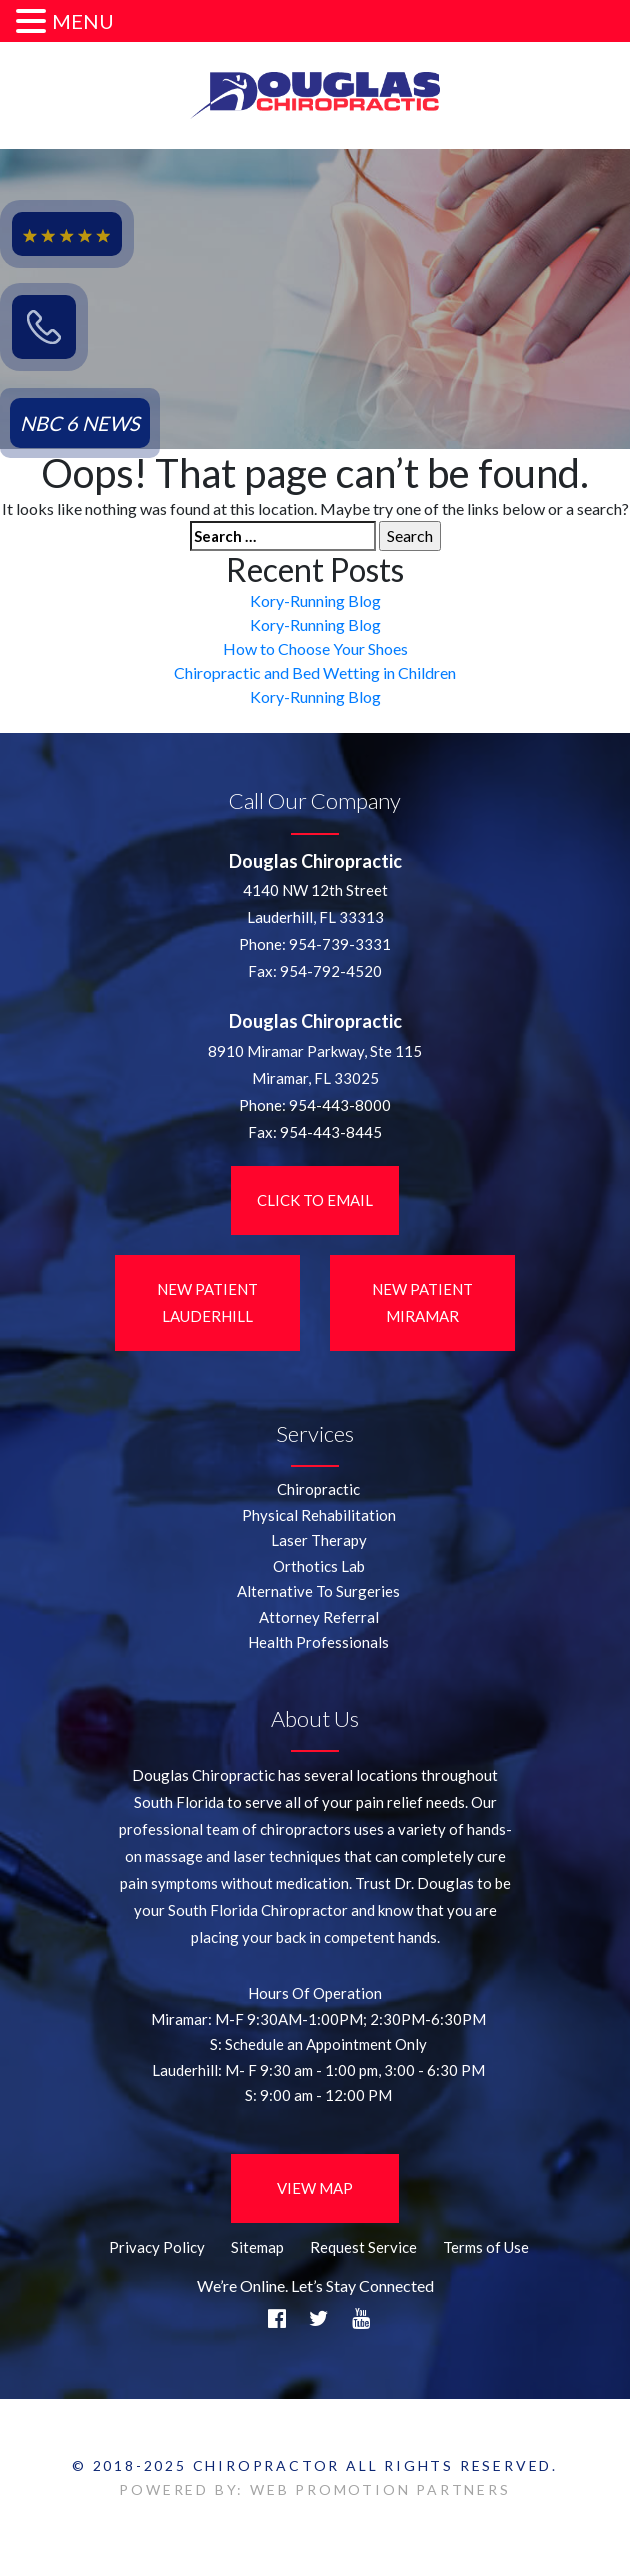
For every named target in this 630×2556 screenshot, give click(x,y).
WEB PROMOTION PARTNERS (380, 2489)
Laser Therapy (319, 1540)
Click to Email (315, 1200)
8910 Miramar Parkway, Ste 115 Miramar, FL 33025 (315, 1064)
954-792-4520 (331, 971)
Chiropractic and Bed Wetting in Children (315, 672)
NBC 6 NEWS (80, 423)
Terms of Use (486, 2247)
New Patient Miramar (422, 1302)
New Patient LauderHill (207, 1302)
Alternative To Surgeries (318, 1591)
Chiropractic (318, 1489)
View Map (315, 2188)
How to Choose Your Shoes (315, 648)
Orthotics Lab (319, 1566)
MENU (83, 21)
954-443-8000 (340, 1105)
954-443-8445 (331, 1132)
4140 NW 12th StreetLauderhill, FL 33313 (315, 903)
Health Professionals (318, 1642)
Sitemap (257, 2247)
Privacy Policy (157, 2247)
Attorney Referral (319, 1617)
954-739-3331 (340, 944)
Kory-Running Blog (315, 600)
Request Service (363, 2247)
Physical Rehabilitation (319, 1515)
